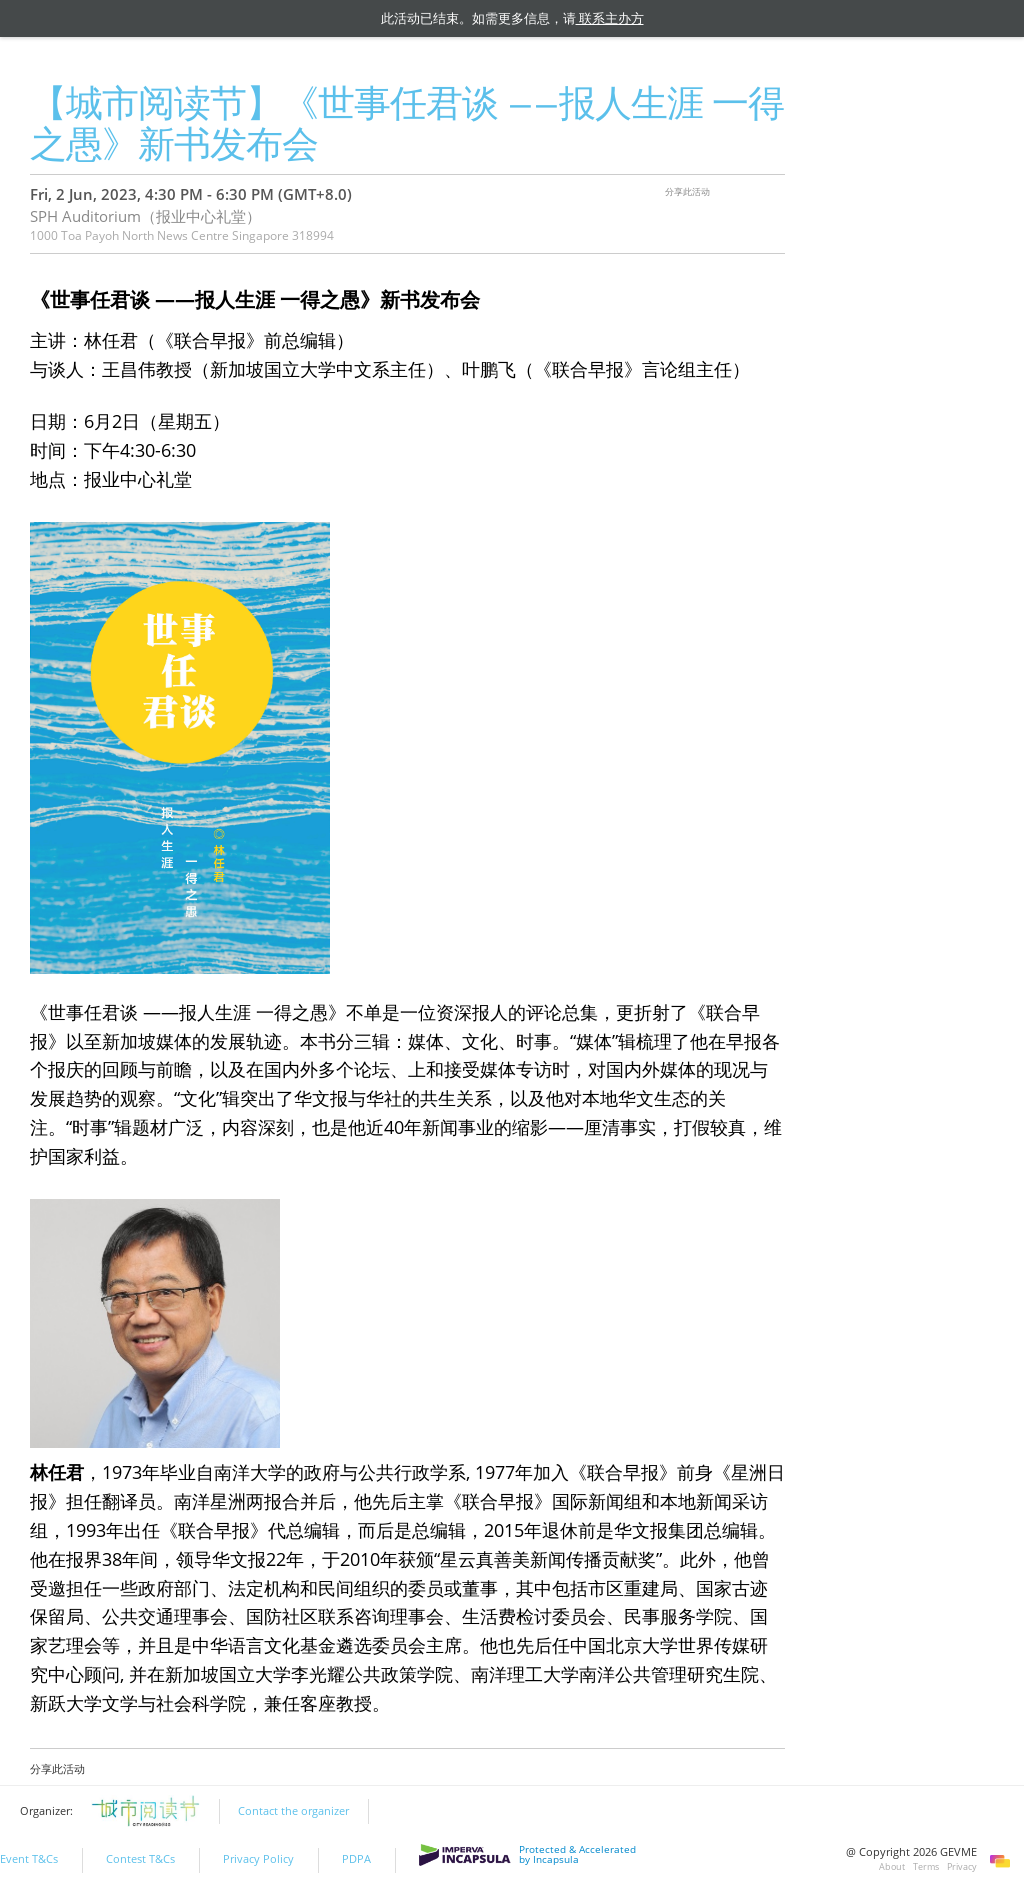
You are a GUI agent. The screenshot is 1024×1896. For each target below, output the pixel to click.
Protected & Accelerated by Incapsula (527, 1855)
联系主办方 (610, 18)
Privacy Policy (258, 1859)
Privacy (962, 1866)
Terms (926, 1866)
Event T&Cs (29, 1859)
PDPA (356, 1859)
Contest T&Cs (140, 1859)
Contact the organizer (293, 1811)
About (892, 1866)
